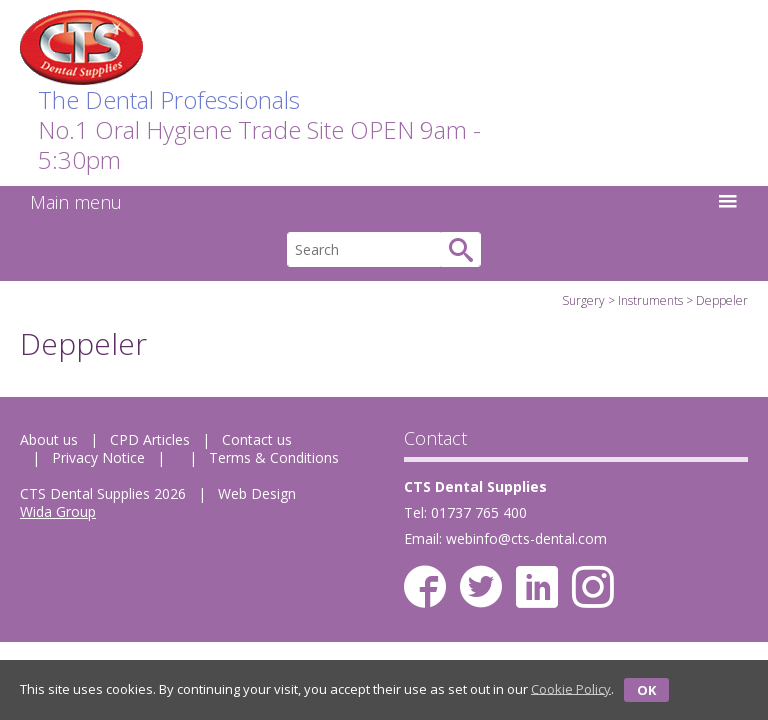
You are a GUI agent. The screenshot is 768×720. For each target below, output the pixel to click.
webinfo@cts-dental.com (526, 538)
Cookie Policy (571, 688)
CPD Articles (150, 439)
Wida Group (58, 511)
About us (49, 439)
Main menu (384, 202)
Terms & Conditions (274, 457)
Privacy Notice (98, 457)
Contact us (257, 439)
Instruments (650, 300)
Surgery (583, 300)
